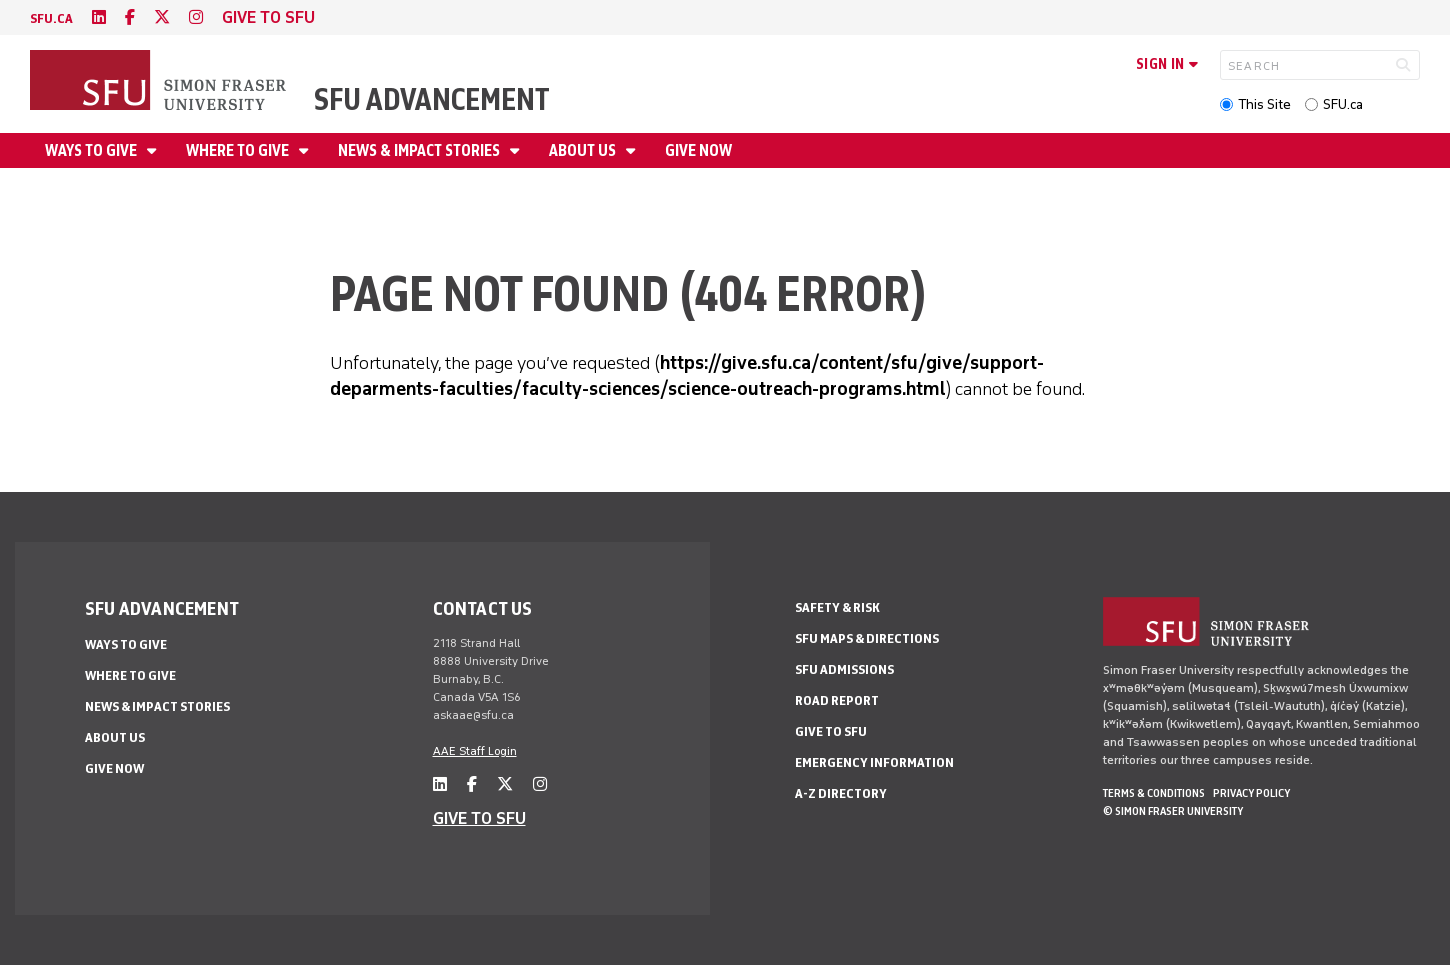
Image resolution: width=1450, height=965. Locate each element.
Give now (698, 150)
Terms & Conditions (1154, 793)
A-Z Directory (841, 793)
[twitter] (162, 17)
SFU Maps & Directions (867, 638)
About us (584, 150)
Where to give (239, 150)
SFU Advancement (432, 99)
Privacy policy (1251, 793)
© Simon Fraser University (1173, 811)
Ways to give (92, 150)
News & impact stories (420, 150)
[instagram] (196, 17)
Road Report (837, 700)
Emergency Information (874, 762)
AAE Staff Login (475, 751)
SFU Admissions (844, 669)
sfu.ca (51, 18)
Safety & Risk (837, 607)
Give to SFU (831, 731)
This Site (1264, 104)
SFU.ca (1343, 104)
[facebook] (130, 17)
